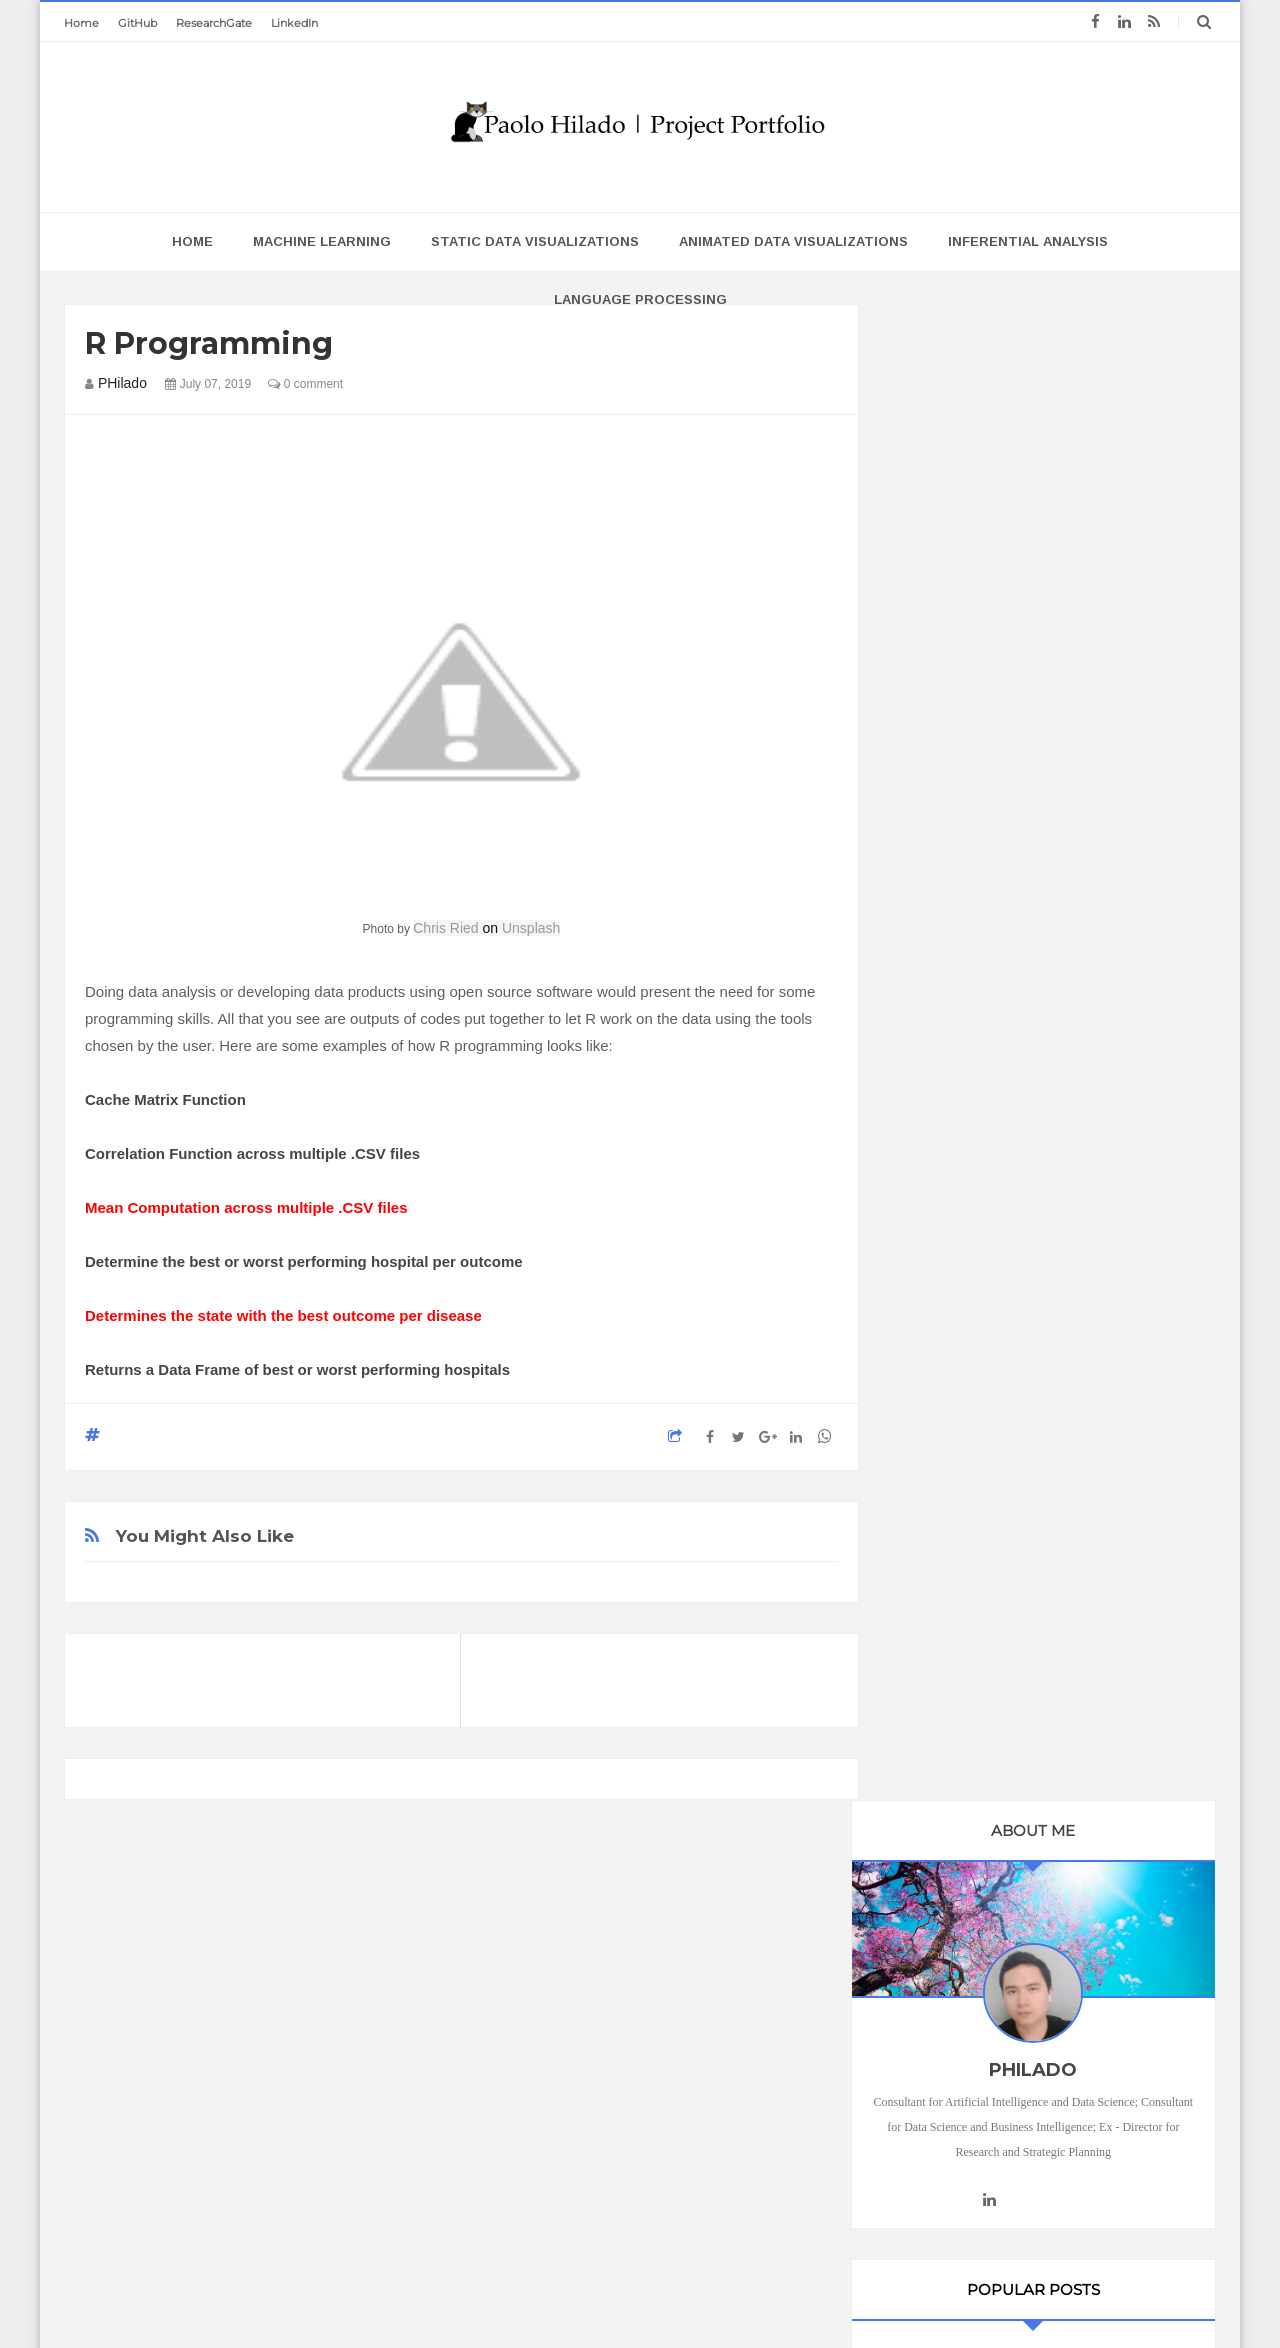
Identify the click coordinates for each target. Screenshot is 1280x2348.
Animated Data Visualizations (793, 241)
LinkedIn (294, 23)
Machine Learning (322, 241)
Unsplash (531, 928)
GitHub (137, 23)
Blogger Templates (563, 2294)
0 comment (305, 384)
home (192, 241)
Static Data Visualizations (535, 241)
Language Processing (640, 299)
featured (949, 1886)
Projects (946, 1921)
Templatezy (757, 2294)
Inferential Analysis (1028, 241)
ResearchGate (214, 23)
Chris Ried (445, 928)
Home (81, 23)
